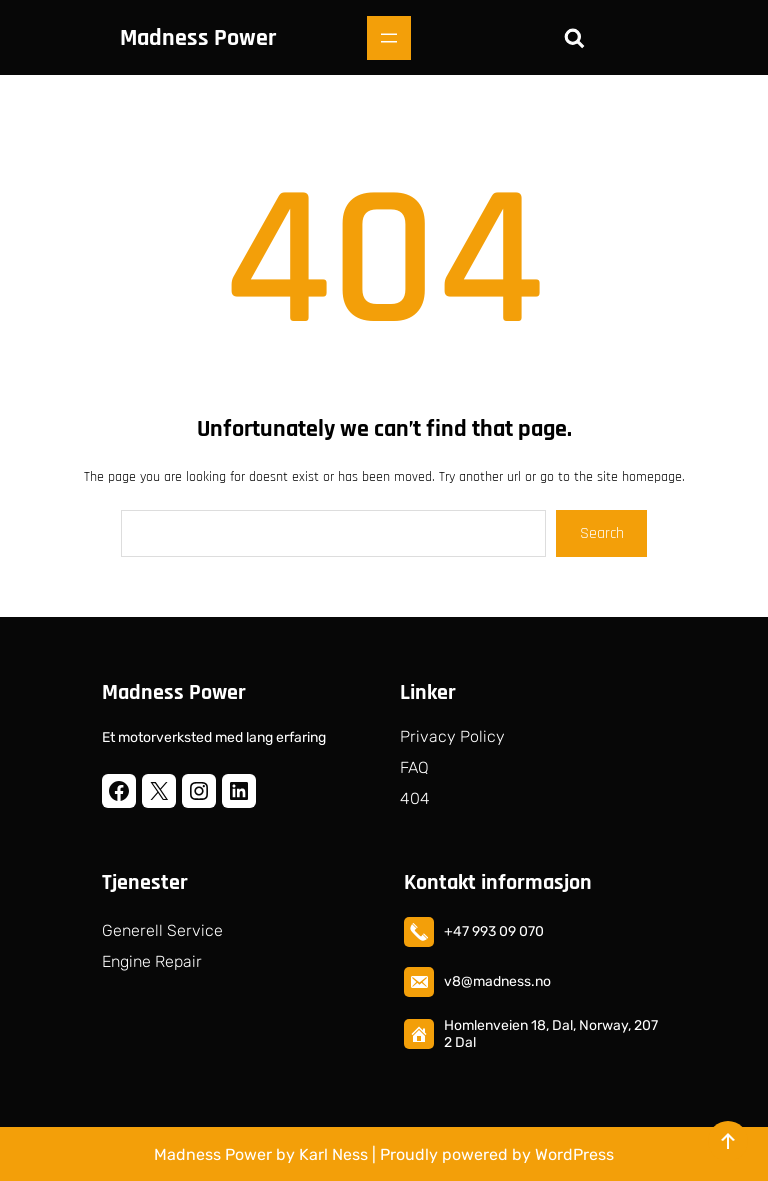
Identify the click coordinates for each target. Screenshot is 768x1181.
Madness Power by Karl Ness (261, 1154)
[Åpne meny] (389, 38)
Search (602, 533)
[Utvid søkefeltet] (574, 38)
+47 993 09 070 (494, 931)
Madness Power (198, 38)
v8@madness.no (497, 981)
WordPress (574, 1154)
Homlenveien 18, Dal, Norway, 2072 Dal (551, 1034)
